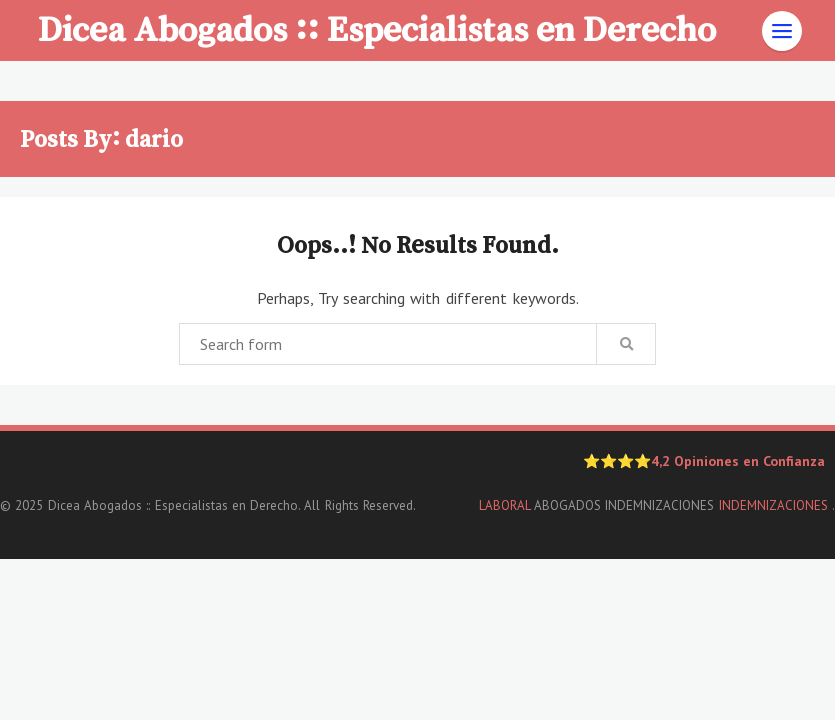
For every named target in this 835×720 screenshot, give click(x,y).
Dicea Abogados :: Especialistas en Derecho (377, 28)
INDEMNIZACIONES (775, 505)
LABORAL (504, 505)
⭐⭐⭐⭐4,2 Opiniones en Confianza (704, 461)
